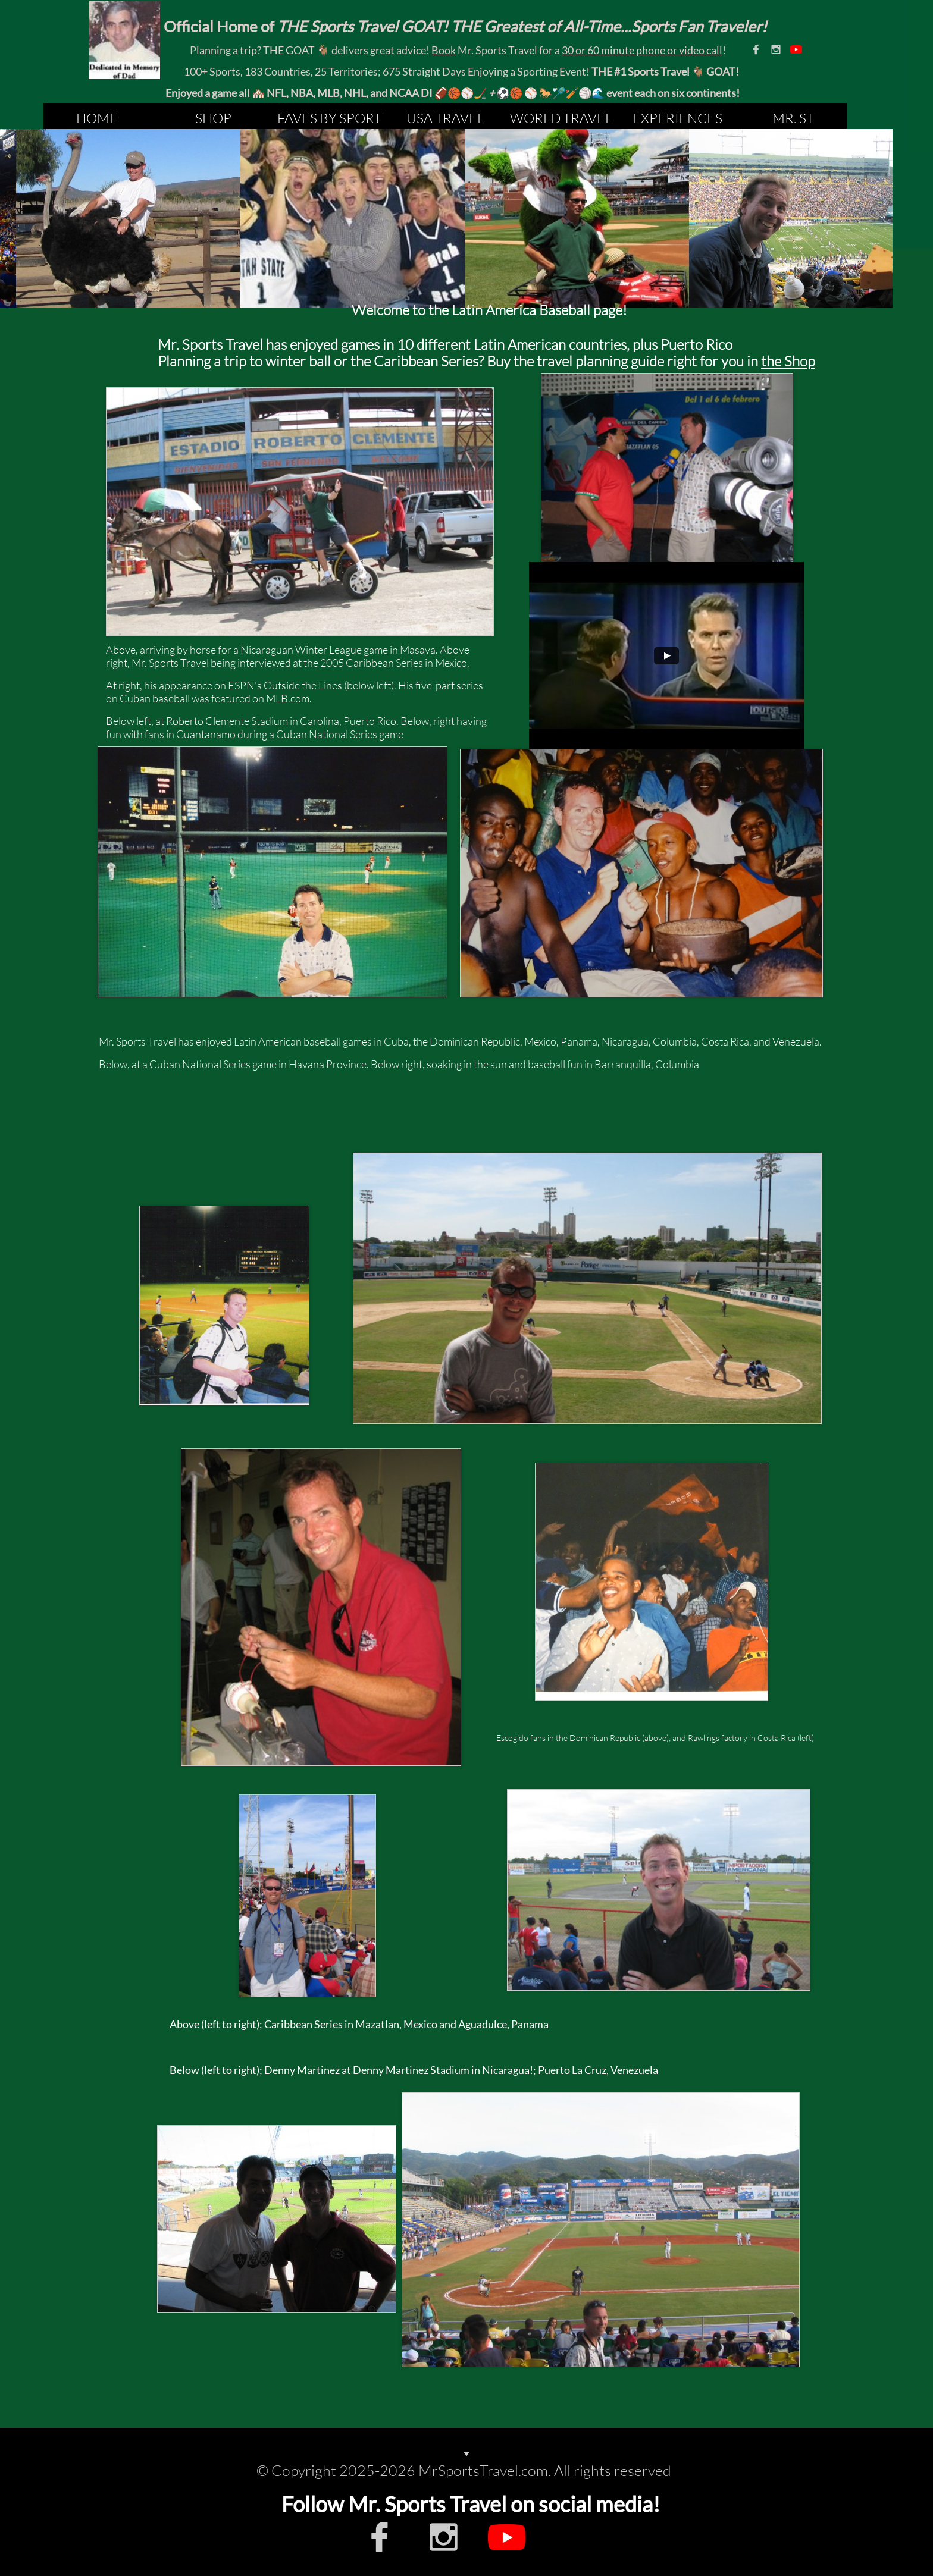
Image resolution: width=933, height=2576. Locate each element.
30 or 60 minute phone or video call (642, 50)
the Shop (788, 361)
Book (443, 50)
